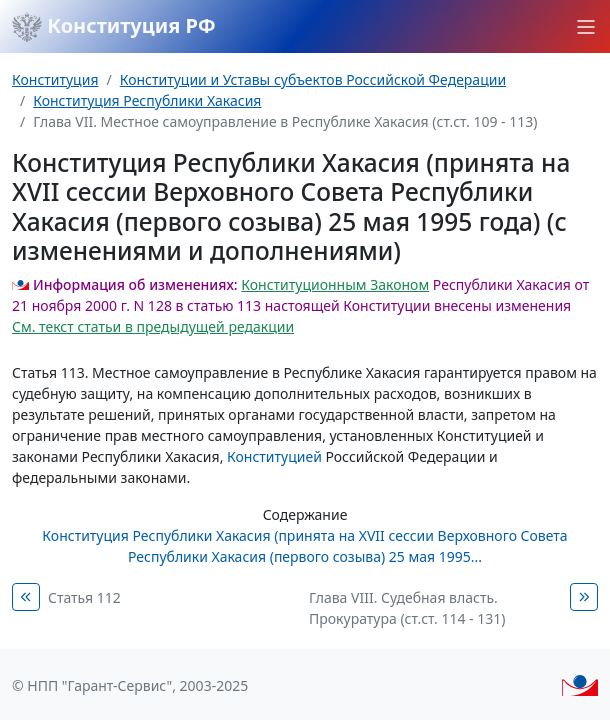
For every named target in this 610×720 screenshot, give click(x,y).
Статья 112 (84, 597)
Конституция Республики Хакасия (147, 100)
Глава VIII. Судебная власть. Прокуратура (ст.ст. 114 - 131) (407, 608)
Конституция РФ (114, 27)
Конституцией (274, 456)
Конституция (55, 79)
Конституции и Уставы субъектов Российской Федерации (313, 79)
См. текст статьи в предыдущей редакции (153, 326)
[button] (586, 27)
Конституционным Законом (335, 284)
